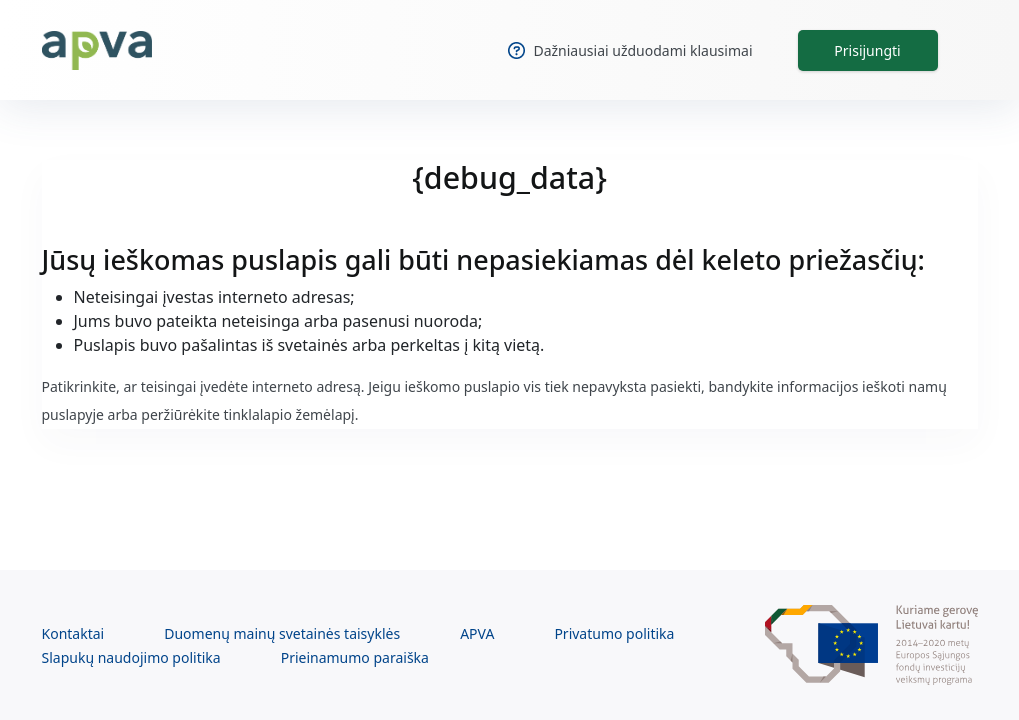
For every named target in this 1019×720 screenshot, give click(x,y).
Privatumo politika (614, 633)
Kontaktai (73, 633)
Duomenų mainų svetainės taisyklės (282, 633)
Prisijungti (867, 50)
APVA (477, 633)
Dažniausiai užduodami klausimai (630, 50)
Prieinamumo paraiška (355, 657)
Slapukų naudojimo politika (131, 657)
